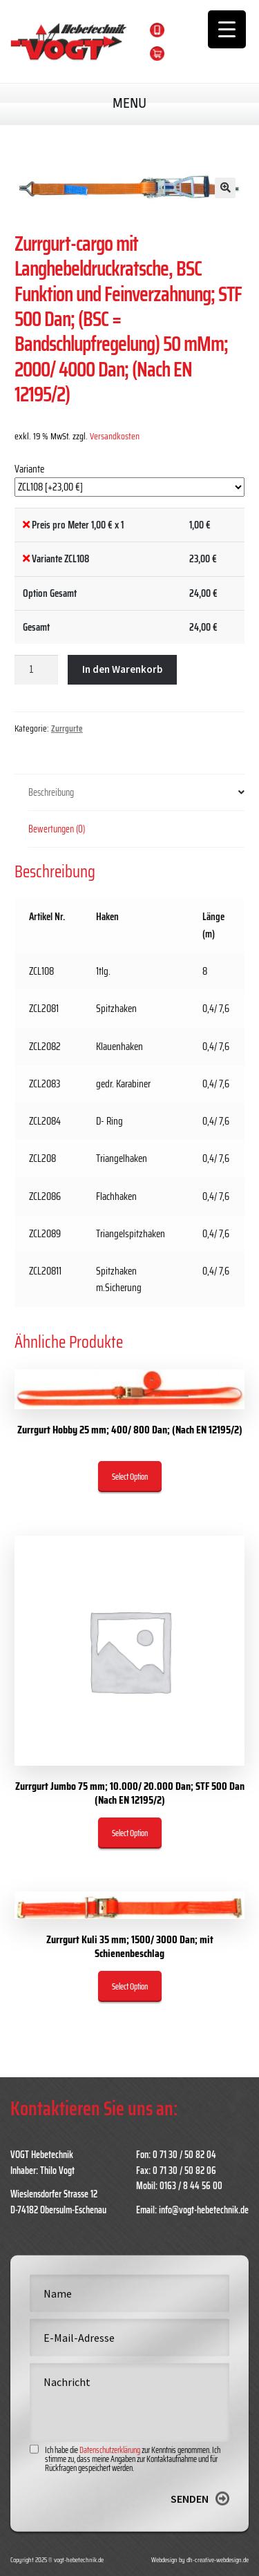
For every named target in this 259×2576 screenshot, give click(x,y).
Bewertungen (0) (56, 829)
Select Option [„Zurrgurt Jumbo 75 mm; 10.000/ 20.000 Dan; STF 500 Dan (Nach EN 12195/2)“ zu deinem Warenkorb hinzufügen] (130, 1833)
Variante (29, 469)
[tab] (136, 792)
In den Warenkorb (122, 669)
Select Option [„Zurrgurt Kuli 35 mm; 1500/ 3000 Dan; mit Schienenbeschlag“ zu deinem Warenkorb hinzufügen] (130, 1986)
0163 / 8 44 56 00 (212, 29)
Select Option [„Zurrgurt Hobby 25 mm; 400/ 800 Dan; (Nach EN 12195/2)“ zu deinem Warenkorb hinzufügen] (130, 1476)
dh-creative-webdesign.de (217, 2560)
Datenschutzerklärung (109, 2494)
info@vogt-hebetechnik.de (204, 2209)
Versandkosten (115, 436)
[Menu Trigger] (227, 29)
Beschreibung (51, 792)
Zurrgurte (67, 728)
